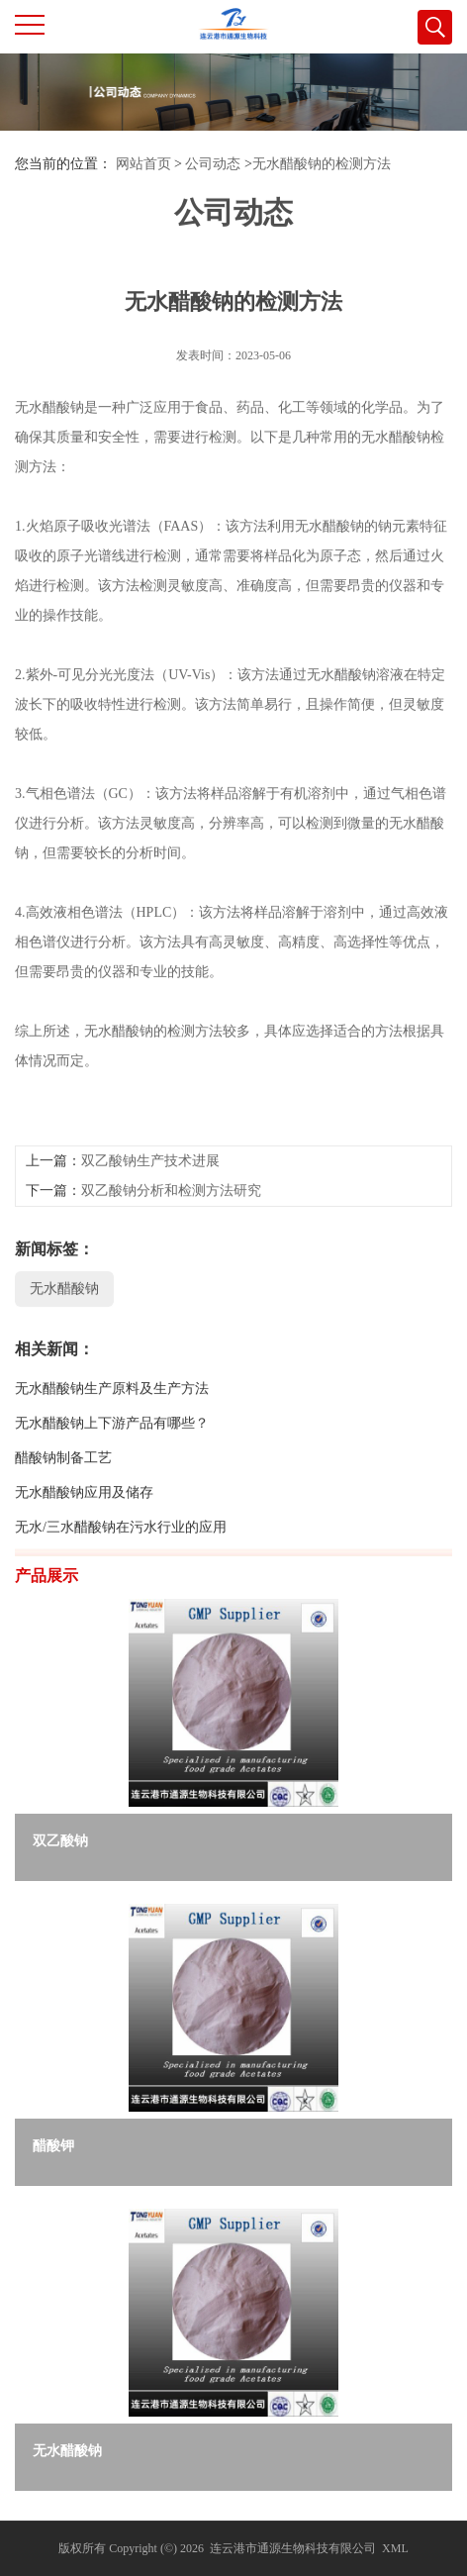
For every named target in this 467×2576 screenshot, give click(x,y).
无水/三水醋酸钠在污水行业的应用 (121, 1591)
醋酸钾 (53, 2145)
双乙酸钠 (60, 1840)
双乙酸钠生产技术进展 (150, 1225)
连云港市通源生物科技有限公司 (293, 2548)
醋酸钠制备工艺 (63, 1522)
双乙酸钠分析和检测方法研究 (171, 1254)
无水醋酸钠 (64, 1352)
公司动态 (212, 163)
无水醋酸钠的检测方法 (321, 163)
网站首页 (143, 163)
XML (395, 2548)
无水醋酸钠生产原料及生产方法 (112, 1452)
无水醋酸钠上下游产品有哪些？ (112, 1487)
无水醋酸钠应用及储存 (84, 1556)
